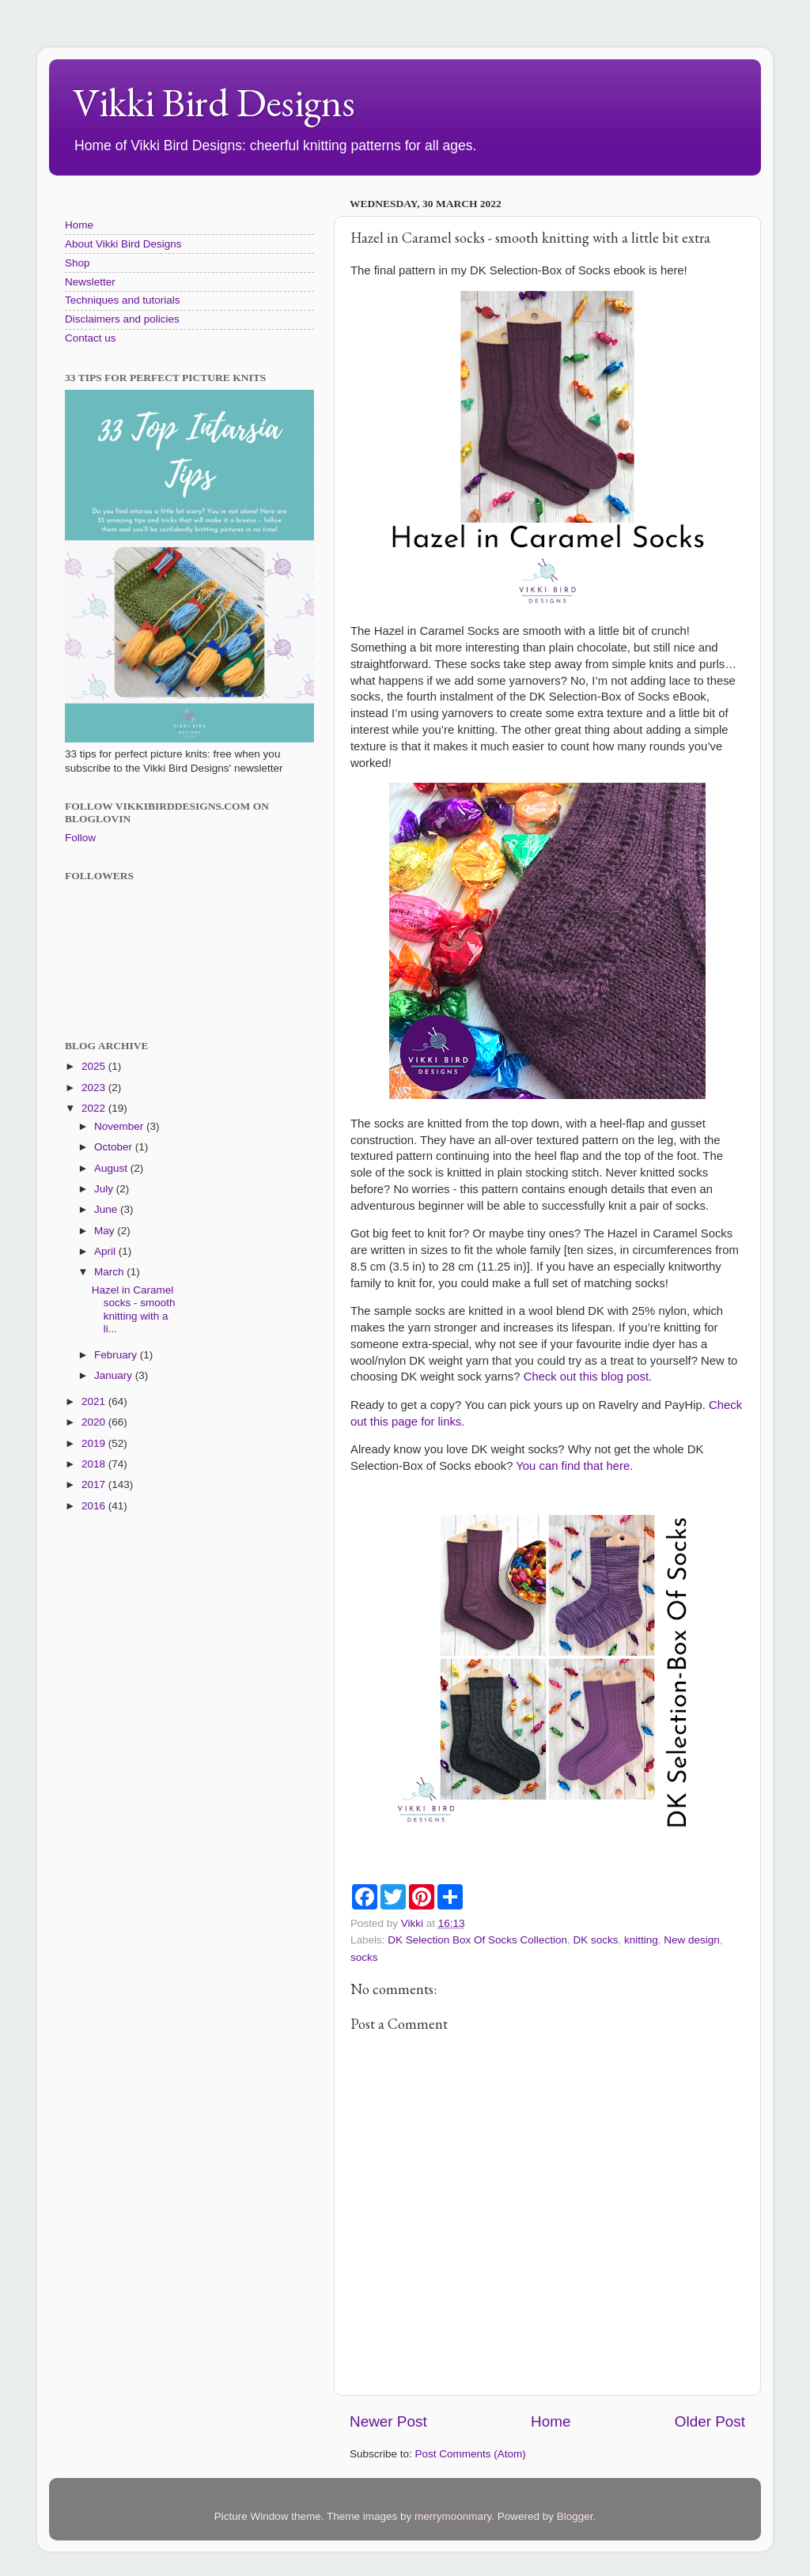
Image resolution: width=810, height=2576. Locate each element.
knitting (641, 1940)
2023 (94, 1087)
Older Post (710, 2421)
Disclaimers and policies (122, 319)
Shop (77, 263)
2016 (94, 1506)
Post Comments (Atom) (470, 2454)
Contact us (90, 338)
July (105, 1189)
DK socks (595, 1940)
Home (550, 2421)
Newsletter (90, 282)
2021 (94, 1401)
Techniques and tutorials (122, 300)
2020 (94, 1422)
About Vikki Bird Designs (123, 244)
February (117, 1355)
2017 (94, 1484)
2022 (94, 1108)
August (112, 1168)
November (120, 1126)
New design (692, 1940)
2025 (94, 1066)
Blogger (575, 2516)
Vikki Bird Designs (214, 102)
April (106, 1251)
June (107, 1209)
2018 (94, 1464)
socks (364, 1957)
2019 (94, 1443)
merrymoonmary (452, 2516)
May (105, 1231)
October (114, 1147)
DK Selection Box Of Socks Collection (477, 1940)
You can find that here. (574, 1466)
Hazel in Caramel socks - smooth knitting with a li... (134, 1309)
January (114, 1375)
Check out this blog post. (588, 1376)
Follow (80, 838)
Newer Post (388, 2421)
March (110, 1272)
